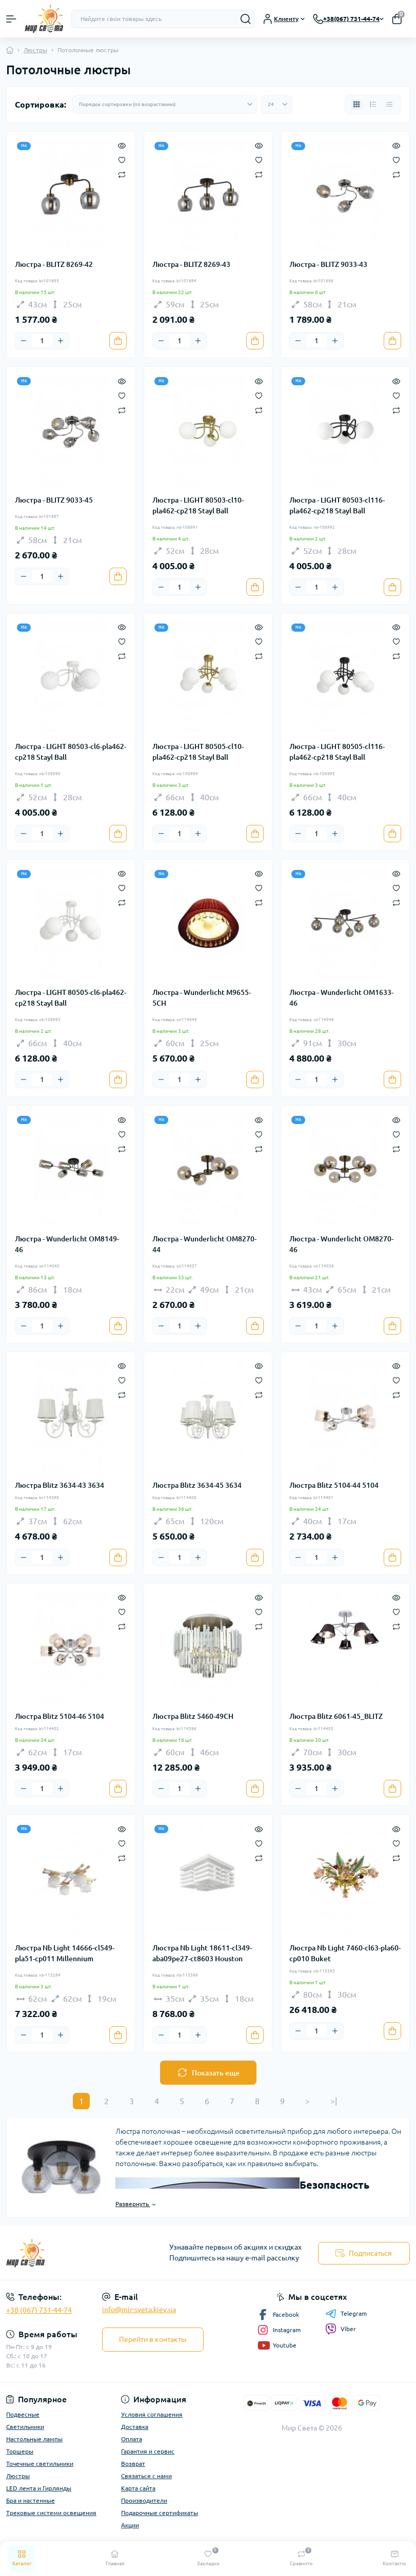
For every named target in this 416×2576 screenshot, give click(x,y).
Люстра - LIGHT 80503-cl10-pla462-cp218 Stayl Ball (198, 505)
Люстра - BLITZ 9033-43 (328, 264)
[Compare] (122, 174)
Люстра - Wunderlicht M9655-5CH (201, 997)
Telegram (346, 2313)
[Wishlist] (122, 159)
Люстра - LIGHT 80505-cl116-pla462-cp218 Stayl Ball (337, 751)
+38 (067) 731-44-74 (39, 2310)
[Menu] (11, 19)
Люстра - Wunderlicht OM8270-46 (341, 1244)
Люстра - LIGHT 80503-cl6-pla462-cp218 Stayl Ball (70, 751)
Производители (144, 2500)
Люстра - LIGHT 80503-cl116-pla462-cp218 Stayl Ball (337, 505)
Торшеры (19, 2451)
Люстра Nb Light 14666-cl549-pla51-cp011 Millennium (64, 1953)
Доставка (134, 2426)
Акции (130, 2525)
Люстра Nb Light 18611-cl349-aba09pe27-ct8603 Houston (202, 1953)
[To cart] (118, 340)
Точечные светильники (39, 2463)
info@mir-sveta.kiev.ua (139, 2309)
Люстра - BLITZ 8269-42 (54, 264)
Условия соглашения (152, 2414)
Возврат (133, 2463)
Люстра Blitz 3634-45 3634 (197, 1485)
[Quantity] (42, 341)
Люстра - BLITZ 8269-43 (191, 264)
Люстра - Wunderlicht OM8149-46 (67, 1244)
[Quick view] (122, 145)
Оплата (131, 2439)
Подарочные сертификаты (159, 2512)
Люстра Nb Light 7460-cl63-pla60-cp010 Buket (345, 1953)
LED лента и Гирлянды (38, 2488)
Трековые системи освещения (51, 2512)
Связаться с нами (146, 2476)
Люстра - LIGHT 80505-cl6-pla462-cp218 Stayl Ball (70, 997)
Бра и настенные (30, 2500)
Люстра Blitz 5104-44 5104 (334, 1485)
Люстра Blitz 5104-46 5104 (59, 1716)
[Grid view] (356, 104)
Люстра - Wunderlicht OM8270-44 (204, 1244)
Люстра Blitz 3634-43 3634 (59, 1485)
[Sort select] (164, 104)
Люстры (35, 50)
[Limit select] (276, 104)
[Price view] (389, 104)
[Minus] (23, 341)
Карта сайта (138, 2488)
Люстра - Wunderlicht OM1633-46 (341, 997)
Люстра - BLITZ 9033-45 (54, 500)
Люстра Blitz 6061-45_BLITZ (336, 1716)
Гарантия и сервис (147, 2451)
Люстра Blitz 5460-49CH (192, 1716)
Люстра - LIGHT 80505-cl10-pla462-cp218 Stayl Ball (198, 751)
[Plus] (60, 341)
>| (333, 2101)
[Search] (246, 19)
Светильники (25, 2426)
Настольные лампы (34, 2439)
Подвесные (22, 2414)
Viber (340, 2329)
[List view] (373, 104)
